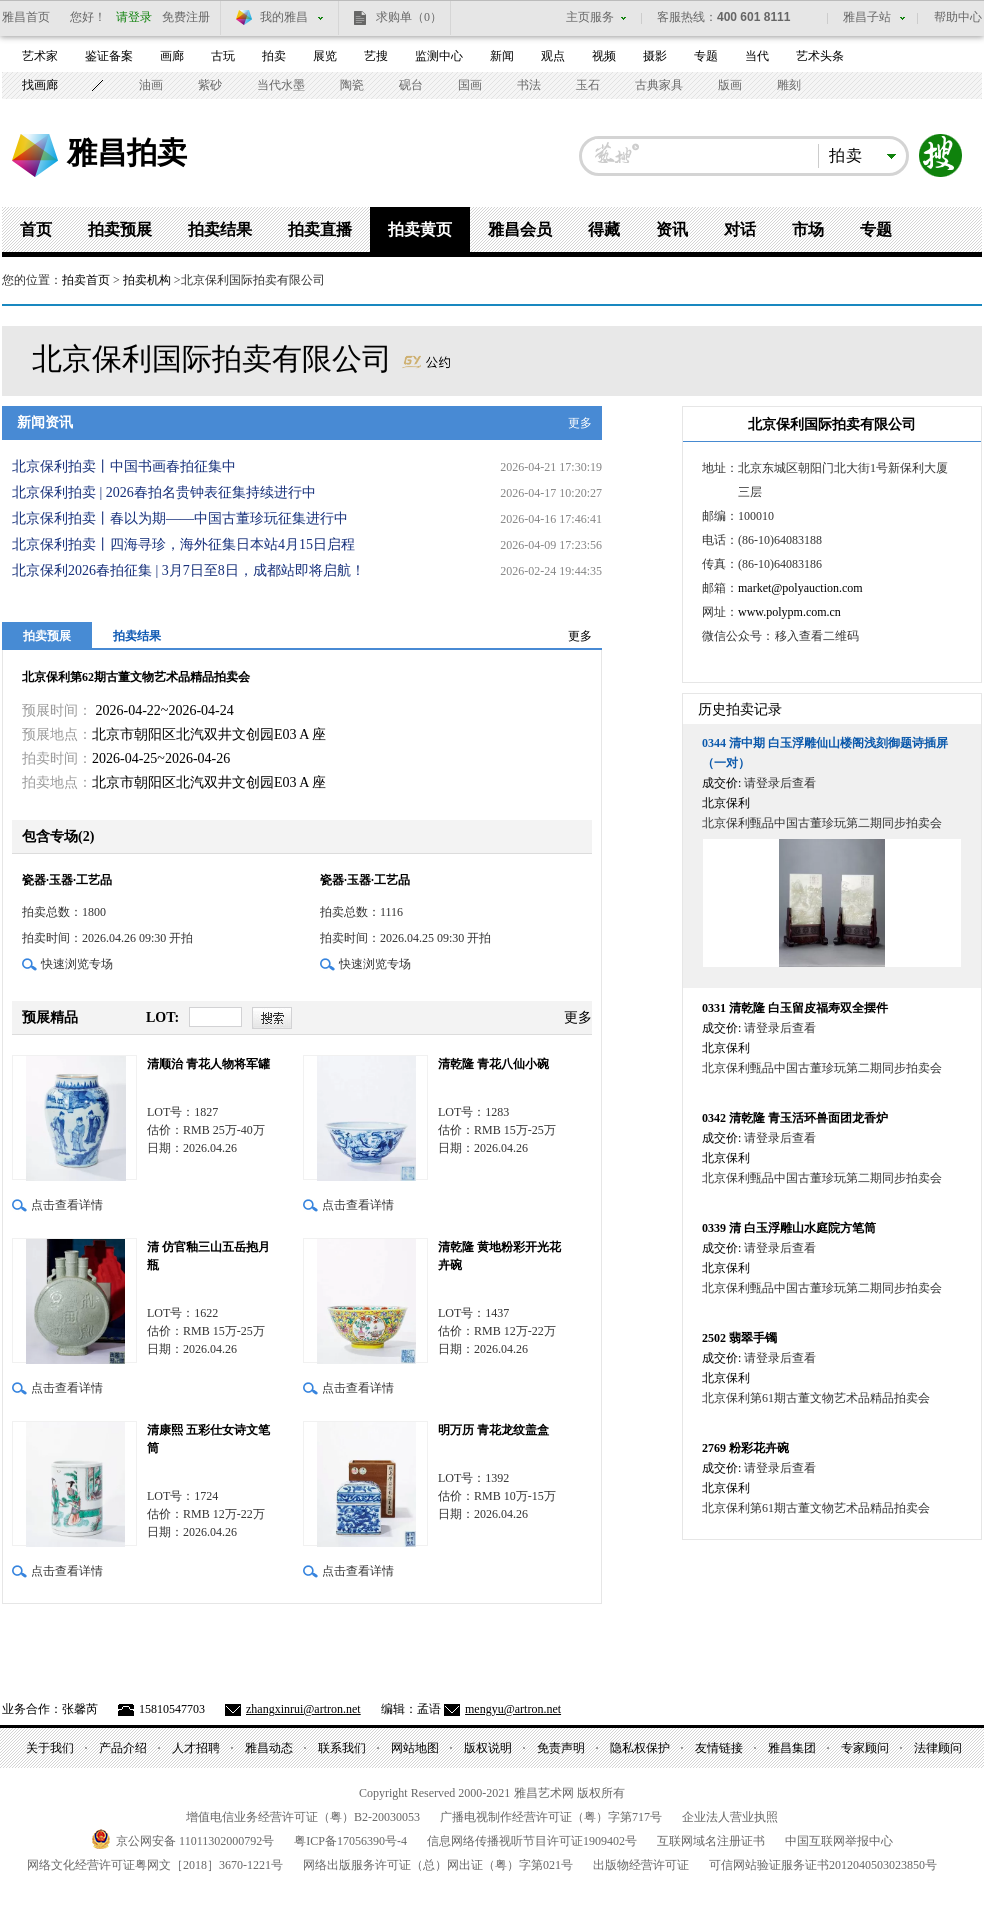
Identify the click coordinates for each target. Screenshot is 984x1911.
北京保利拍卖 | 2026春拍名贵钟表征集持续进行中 (164, 492)
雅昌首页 (26, 17)
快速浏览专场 (77, 964)
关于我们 (50, 1748)
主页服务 (590, 17)
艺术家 (40, 56)
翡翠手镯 (739, 1338)
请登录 (134, 17)
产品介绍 (123, 1748)
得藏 (604, 229)
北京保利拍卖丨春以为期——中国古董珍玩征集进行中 (180, 518)
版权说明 (488, 1748)
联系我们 (342, 1748)
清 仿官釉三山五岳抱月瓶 (208, 1256)
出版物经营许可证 (641, 1865)
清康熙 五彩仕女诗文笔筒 (208, 1439)
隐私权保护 (640, 1748)
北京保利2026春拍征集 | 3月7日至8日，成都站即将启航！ (188, 570)
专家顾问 (865, 1748)
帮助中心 (958, 17)
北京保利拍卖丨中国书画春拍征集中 (124, 466)
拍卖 (274, 56)
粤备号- (350, 1841)
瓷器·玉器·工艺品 (67, 880)
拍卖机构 (147, 280)
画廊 (172, 56)
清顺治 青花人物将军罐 (208, 1064)
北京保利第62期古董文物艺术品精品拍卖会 (136, 677)
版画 (730, 85)
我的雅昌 (284, 17)
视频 (604, 56)
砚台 (411, 85)
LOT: (162, 1017)
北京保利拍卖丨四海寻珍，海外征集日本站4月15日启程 (183, 544)
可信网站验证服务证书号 (823, 1865)
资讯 (672, 229)
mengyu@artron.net (513, 1709)
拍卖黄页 (420, 229)
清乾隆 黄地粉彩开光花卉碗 (499, 1256)
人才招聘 (196, 1748)
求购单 (409, 17)
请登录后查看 (780, 783)
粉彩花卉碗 (745, 1448)
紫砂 (210, 85)
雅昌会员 (520, 229)
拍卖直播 (320, 229)
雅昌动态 (269, 1748)
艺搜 (376, 56)
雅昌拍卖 (127, 152)
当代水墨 (281, 85)
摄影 (655, 56)
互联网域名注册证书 (711, 1841)
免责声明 (561, 1748)
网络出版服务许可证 (438, 1865)
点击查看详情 (67, 1205)
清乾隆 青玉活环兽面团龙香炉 (795, 1118)
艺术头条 (820, 56)
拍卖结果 (220, 229)
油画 (151, 85)
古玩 (223, 56)
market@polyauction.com (800, 588)
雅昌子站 (867, 17)
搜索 (941, 156)
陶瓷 (352, 85)
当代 (757, 56)
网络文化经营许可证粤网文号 (155, 1865)
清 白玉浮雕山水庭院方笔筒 (789, 1228)
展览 (325, 56)
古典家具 (659, 85)
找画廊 (40, 85)
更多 (580, 423)
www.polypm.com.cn (789, 612)
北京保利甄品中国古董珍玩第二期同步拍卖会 (822, 823)
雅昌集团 (792, 1748)
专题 (706, 56)
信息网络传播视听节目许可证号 (532, 1841)
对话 (740, 229)
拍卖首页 (86, 280)
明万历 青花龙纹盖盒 (493, 1430)
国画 (470, 85)
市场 (808, 229)
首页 (36, 229)
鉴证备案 (109, 56)
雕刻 (789, 85)
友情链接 (719, 1748)
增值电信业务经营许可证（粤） (303, 1817)
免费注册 (186, 17)
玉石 (588, 85)
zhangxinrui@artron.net (303, 1709)
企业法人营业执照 (730, 1817)
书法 (529, 85)
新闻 (502, 56)
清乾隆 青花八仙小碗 (493, 1064)
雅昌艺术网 (35, 155)
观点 (553, 56)
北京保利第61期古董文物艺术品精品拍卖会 (816, 1398)
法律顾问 (938, 1748)
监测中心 (439, 56)
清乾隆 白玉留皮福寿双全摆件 (795, 1008)
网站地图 (415, 1748)
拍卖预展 (120, 229)
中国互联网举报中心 (839, 1841)
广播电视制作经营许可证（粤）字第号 (551, 1817)
